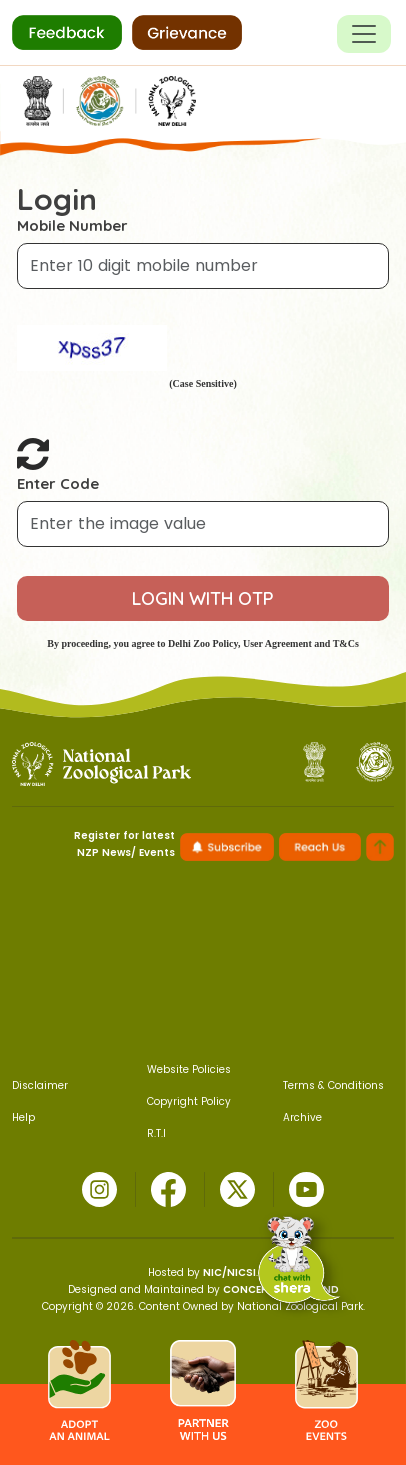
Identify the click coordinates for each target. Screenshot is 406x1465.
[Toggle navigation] (364, 34)
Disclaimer (40, 1085)
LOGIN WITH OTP (203, 598)
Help (23, 1117)
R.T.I (156, 1133)
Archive (302, 1117)
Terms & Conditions (333, 1085)
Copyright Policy (189, 1101)
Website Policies (189, 1069)
